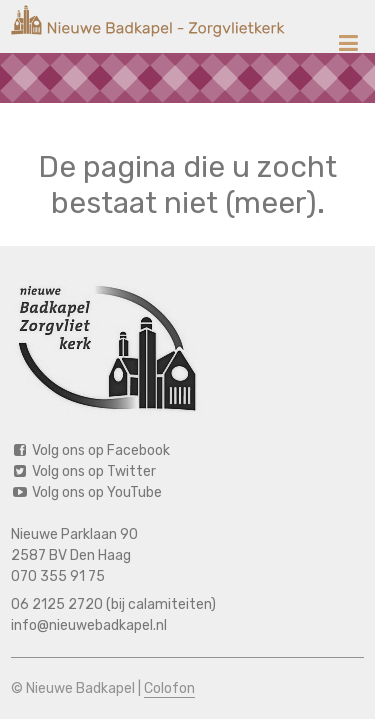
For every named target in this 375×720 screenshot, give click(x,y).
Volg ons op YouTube (86, 492)
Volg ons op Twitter (83, 471)
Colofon (169, 688)
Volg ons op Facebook (90, 450)
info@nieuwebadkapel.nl (89, 625)
